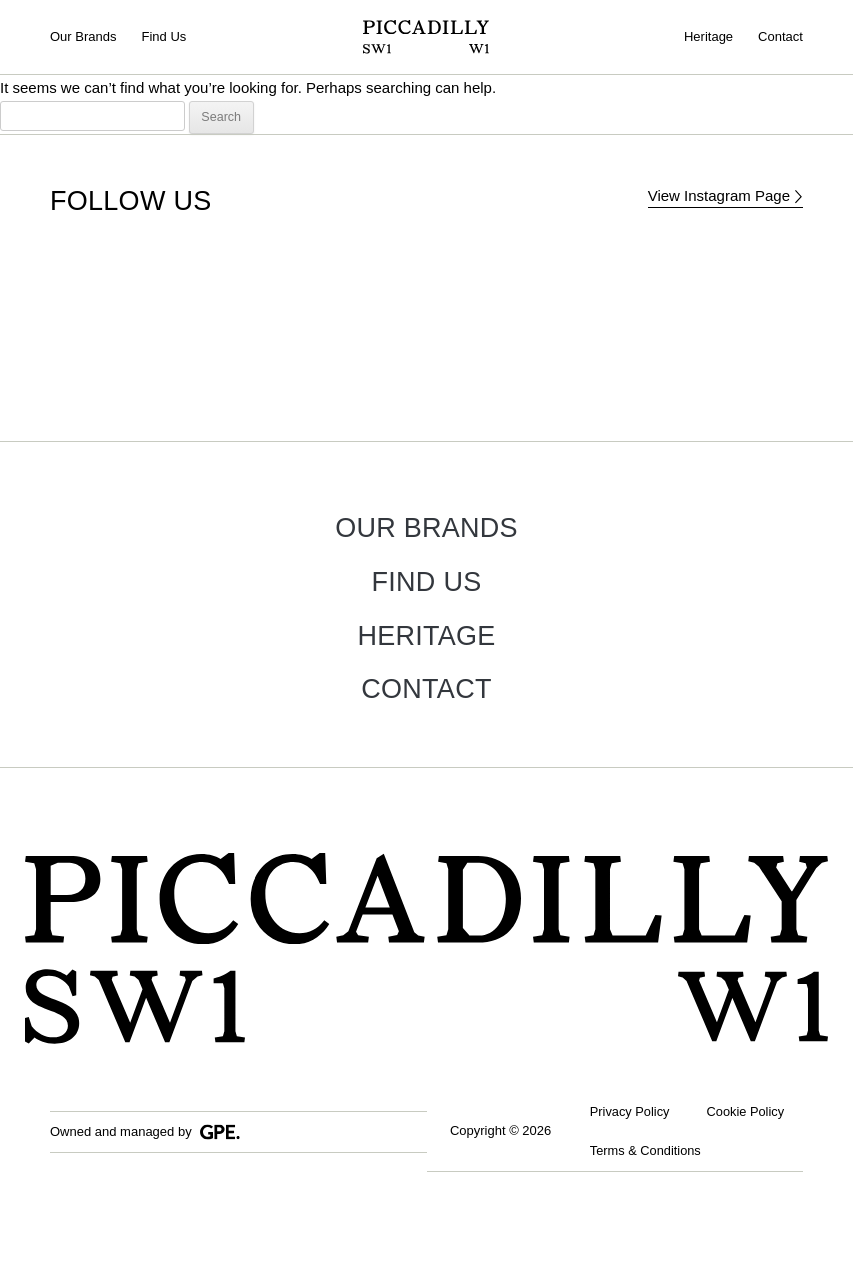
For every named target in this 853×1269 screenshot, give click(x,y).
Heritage (708, 36)
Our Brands (83, 36)
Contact (780, 36)
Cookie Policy (630, 1154)
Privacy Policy (631, 1112)
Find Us (163, 36)
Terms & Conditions (647, 1196)
